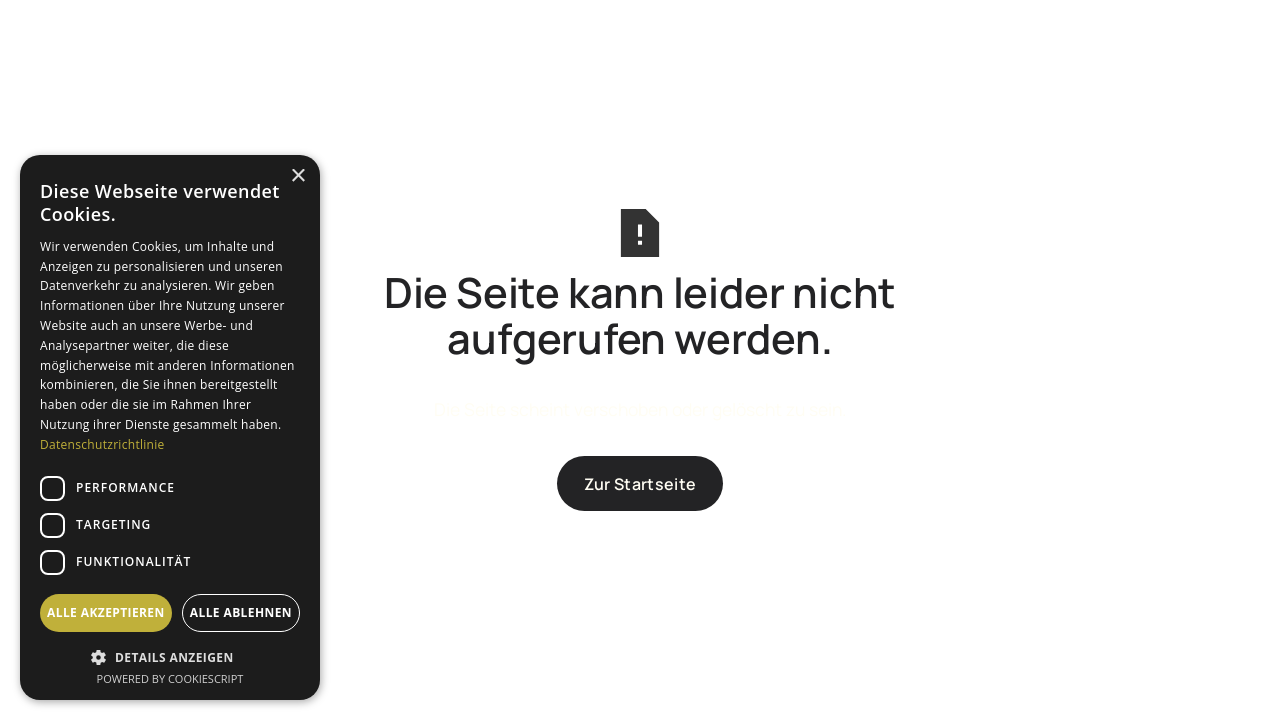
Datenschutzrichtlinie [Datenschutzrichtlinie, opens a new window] (102, 444)
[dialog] (170, 427)
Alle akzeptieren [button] (106, 612)
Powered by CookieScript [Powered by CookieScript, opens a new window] (170, 678)
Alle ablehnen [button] (241, 612)
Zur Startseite (640, 484)
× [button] (297, 176)
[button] (170, 655)
